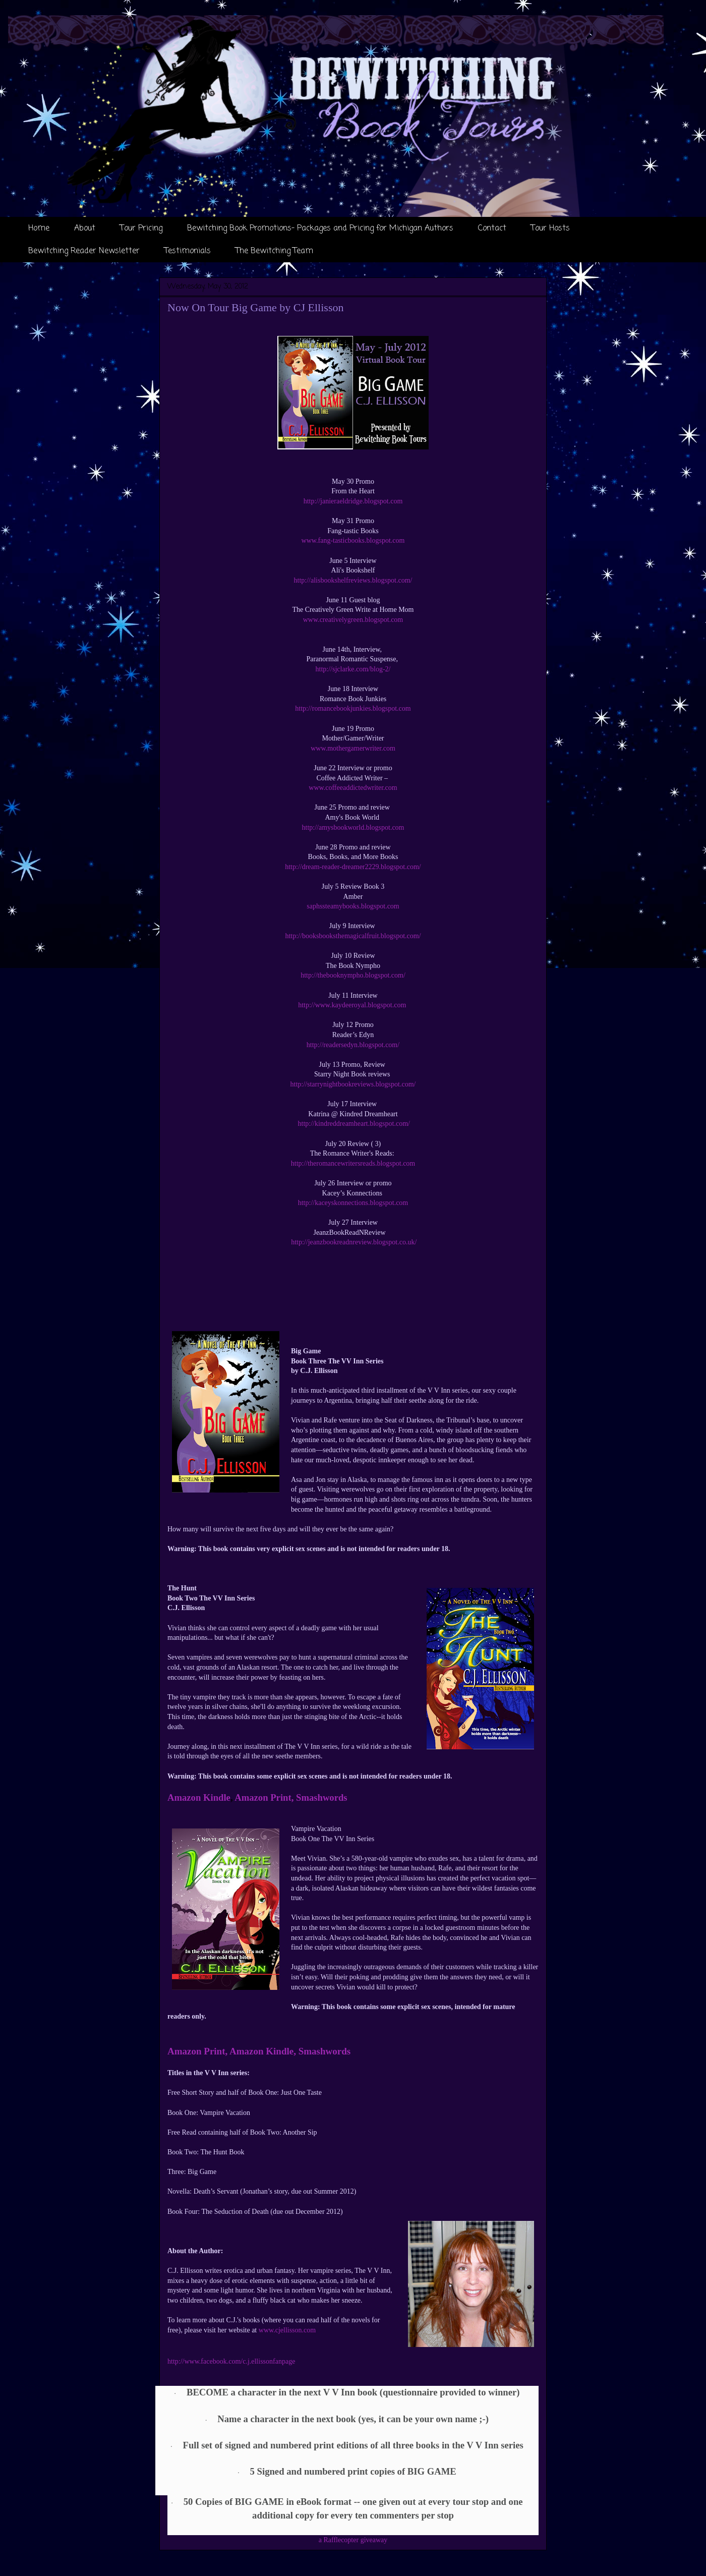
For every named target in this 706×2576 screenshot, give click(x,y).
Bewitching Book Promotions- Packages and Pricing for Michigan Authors (320, 228)
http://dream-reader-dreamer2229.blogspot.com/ (353, 867)
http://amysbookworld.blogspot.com (353, 827)
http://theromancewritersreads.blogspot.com (353, 1163)
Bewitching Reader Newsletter (84, 251)
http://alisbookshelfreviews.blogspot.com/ (353, 580)
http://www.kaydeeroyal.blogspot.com (353, 1005)
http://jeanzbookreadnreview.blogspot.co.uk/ (353, 1242)
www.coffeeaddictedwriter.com (353, 787)
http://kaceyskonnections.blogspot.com (353, 1203)
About (84, 228)
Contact (492, 228)
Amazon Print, (263, 1797)
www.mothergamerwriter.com (353, 748)
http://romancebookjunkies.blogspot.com (352, 708)
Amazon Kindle (198, 1797)
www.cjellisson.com (287, 2330)
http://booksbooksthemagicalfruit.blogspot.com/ (353, 936)
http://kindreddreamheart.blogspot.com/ (353, 1123)
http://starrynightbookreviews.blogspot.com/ (353, 1084)
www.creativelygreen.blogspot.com (353, 619)
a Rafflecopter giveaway (353, 2540)
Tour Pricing (141, 228)
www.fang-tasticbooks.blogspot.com (353, 540)
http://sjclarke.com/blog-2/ (353, 669)
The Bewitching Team (274, 251)
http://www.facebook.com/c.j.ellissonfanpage (231, 2361)
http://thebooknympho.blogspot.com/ (353, 975)
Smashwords (321, 1797)
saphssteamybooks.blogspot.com (353, 906)
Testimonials (187, 251)
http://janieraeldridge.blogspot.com (353, 501)
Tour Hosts (550, 228)
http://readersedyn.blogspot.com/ (353, 1045)
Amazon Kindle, (262, 2051)
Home (38, 228)
